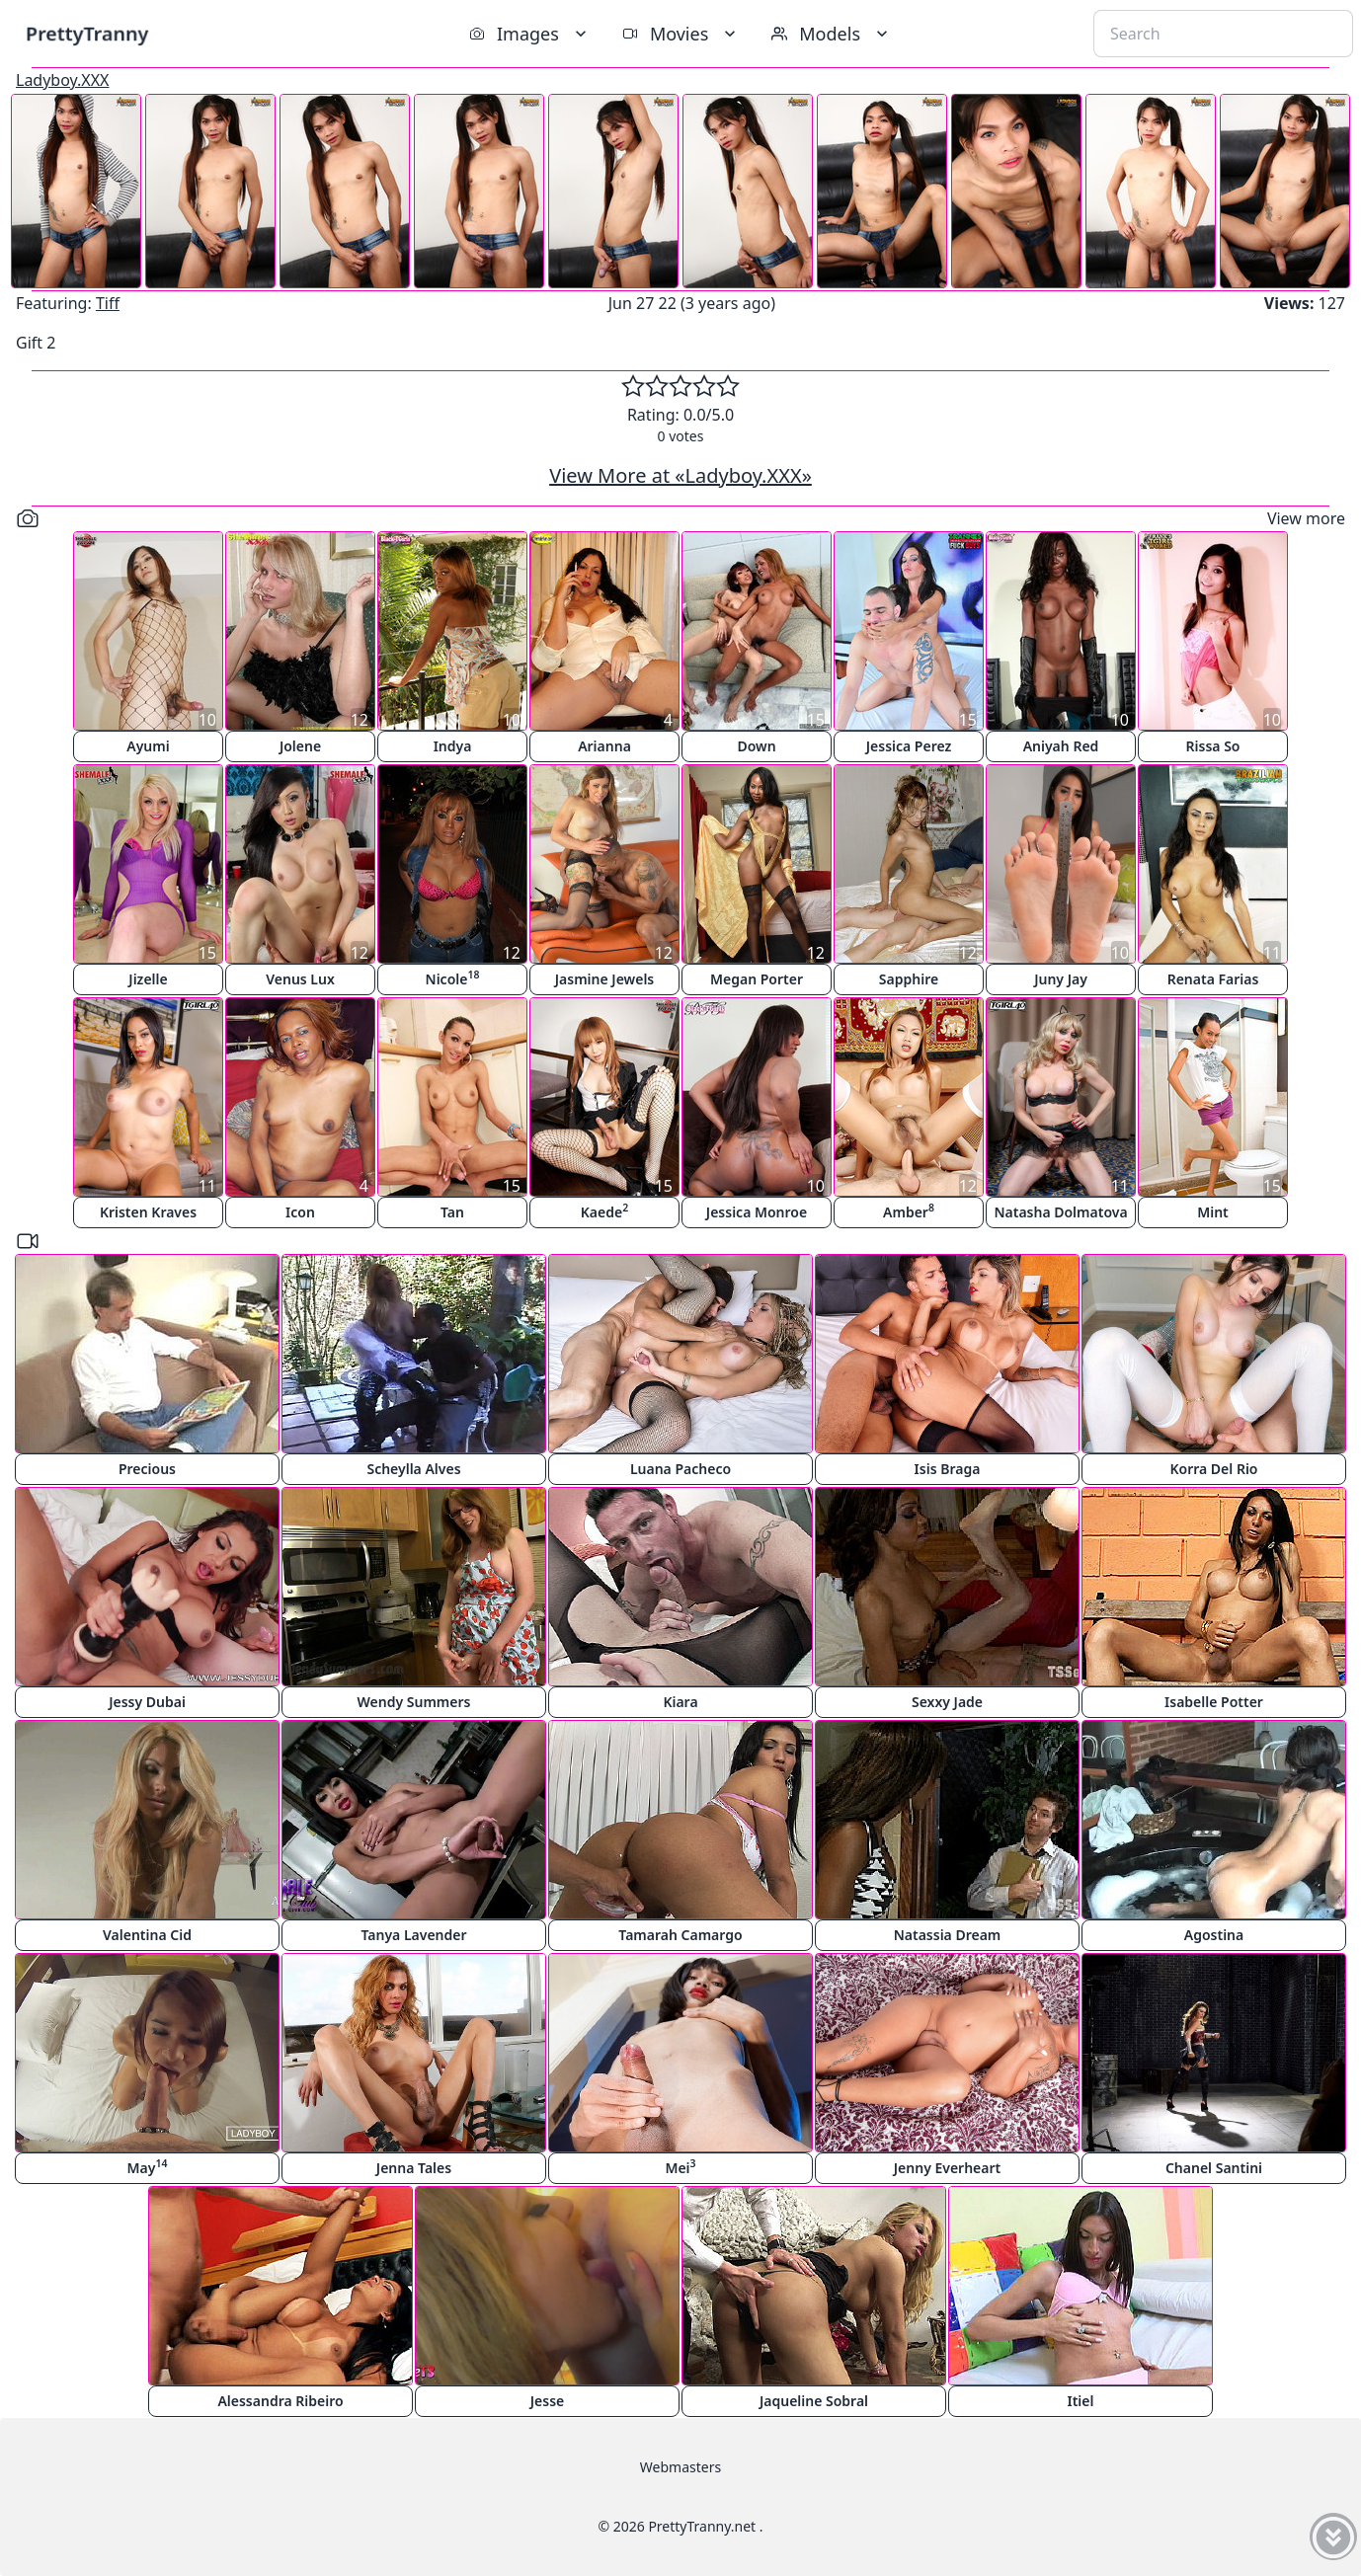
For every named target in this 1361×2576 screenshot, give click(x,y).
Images (530, 33)
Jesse (547, 2400)
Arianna (604, 746)
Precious (147, 1468)
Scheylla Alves (413, 1468)
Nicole (453, 978)
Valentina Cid (147, 1934)
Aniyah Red (1061, 746)
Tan (452, 1212)
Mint (1213, 1212)
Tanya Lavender (413, 1934)
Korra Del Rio (1213, 1468)
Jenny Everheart (947, 2167)
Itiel (1081, 2400)
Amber (908, 1211)
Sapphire (908, 979)
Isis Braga (948, 1468)
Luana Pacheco (680, 1468)
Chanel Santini (1213, 2167)
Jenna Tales (413, 2167)
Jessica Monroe (756, 1212)
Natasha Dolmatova (1060, 1212)
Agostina (1213, 1934)
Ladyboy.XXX (63, 80)
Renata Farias (1213, 979)
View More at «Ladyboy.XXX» (680, 475)
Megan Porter (756, 979)
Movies (681, 33)
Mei (680, 2166)
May (147, 2166)
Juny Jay (1060, 979)
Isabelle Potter (1213, 1701)
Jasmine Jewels (605, 979)
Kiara (680, 1701)
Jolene (300, 746)
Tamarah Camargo (680, 1934)
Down (756, 746)
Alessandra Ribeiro (280, 2400)
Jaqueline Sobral (814, 2400)
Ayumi (147, 746)
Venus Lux (300, 979)
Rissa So (1213, 746)
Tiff (108, 303)
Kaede (604, 1211)
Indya (453, 746)
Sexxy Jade (947, 1701)
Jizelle (147, 979)
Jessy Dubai (147, 1701)
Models (831, 33)
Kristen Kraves (148, 1212)
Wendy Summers (414, 1701)
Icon (300, 1212)
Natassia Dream (947, 1934)
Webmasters (680, 2467)
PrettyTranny (87, 33)
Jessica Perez (909, 746)
